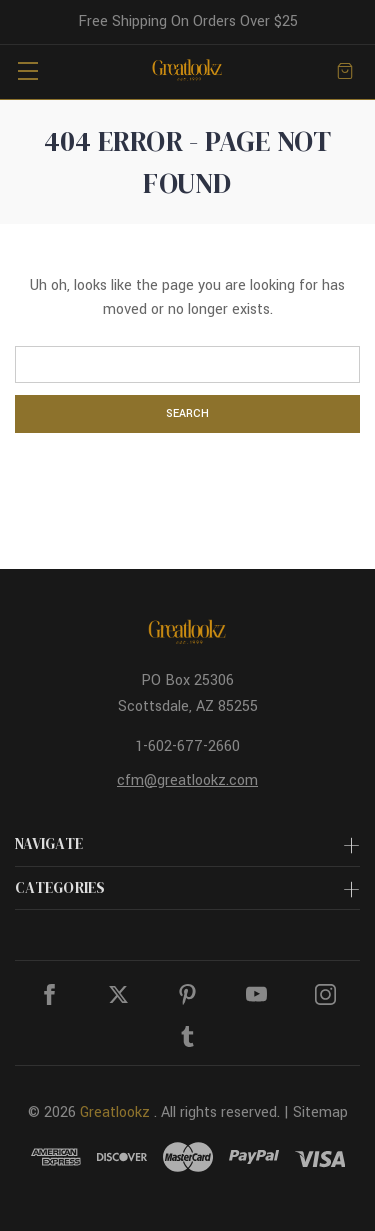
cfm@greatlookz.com (187, 780)
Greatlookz (115, 1112)
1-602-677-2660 (187, 746)
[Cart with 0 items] (345, 71)
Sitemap (320, 1112)
